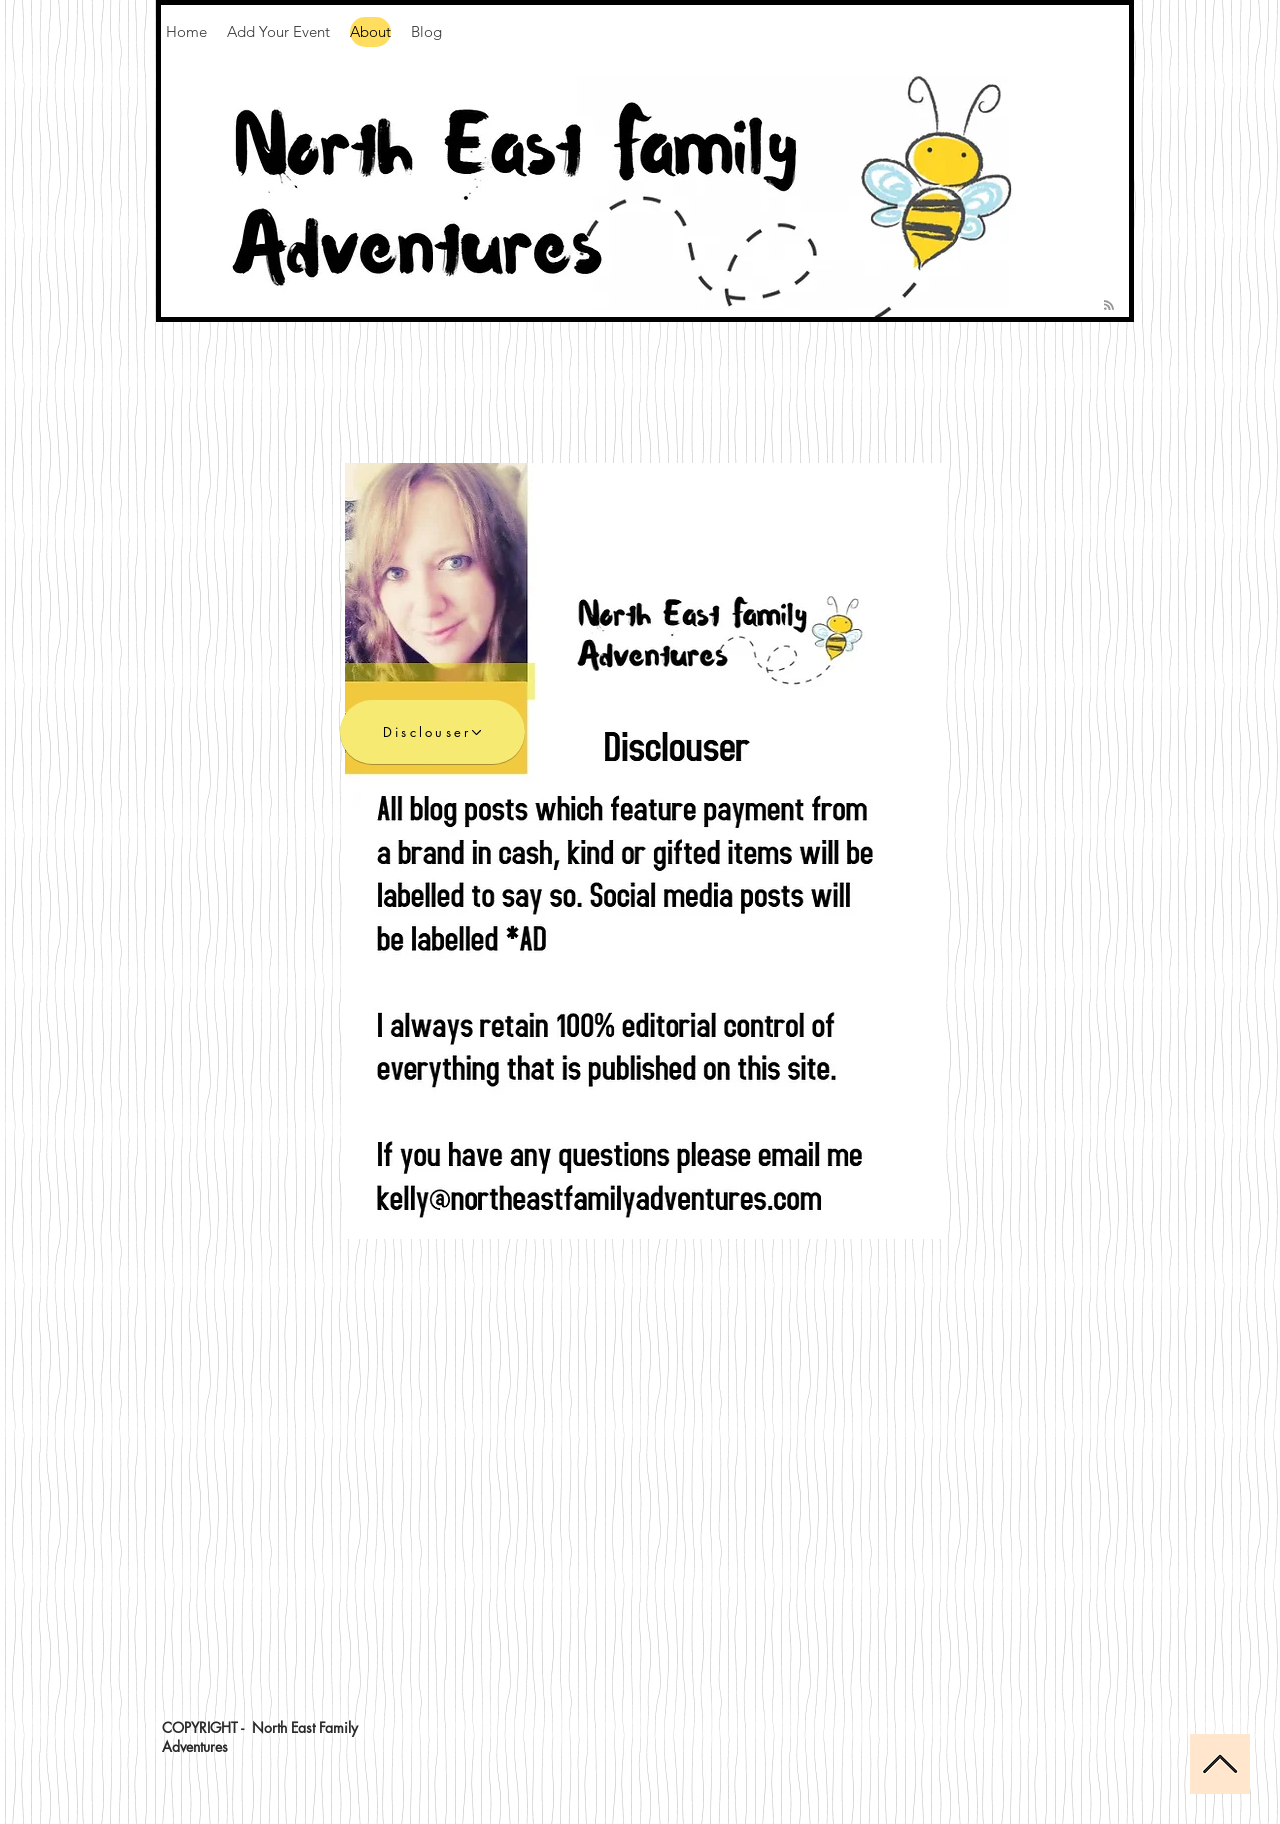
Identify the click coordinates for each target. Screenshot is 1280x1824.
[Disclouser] (432, 732)
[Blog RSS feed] (1109, 306)
